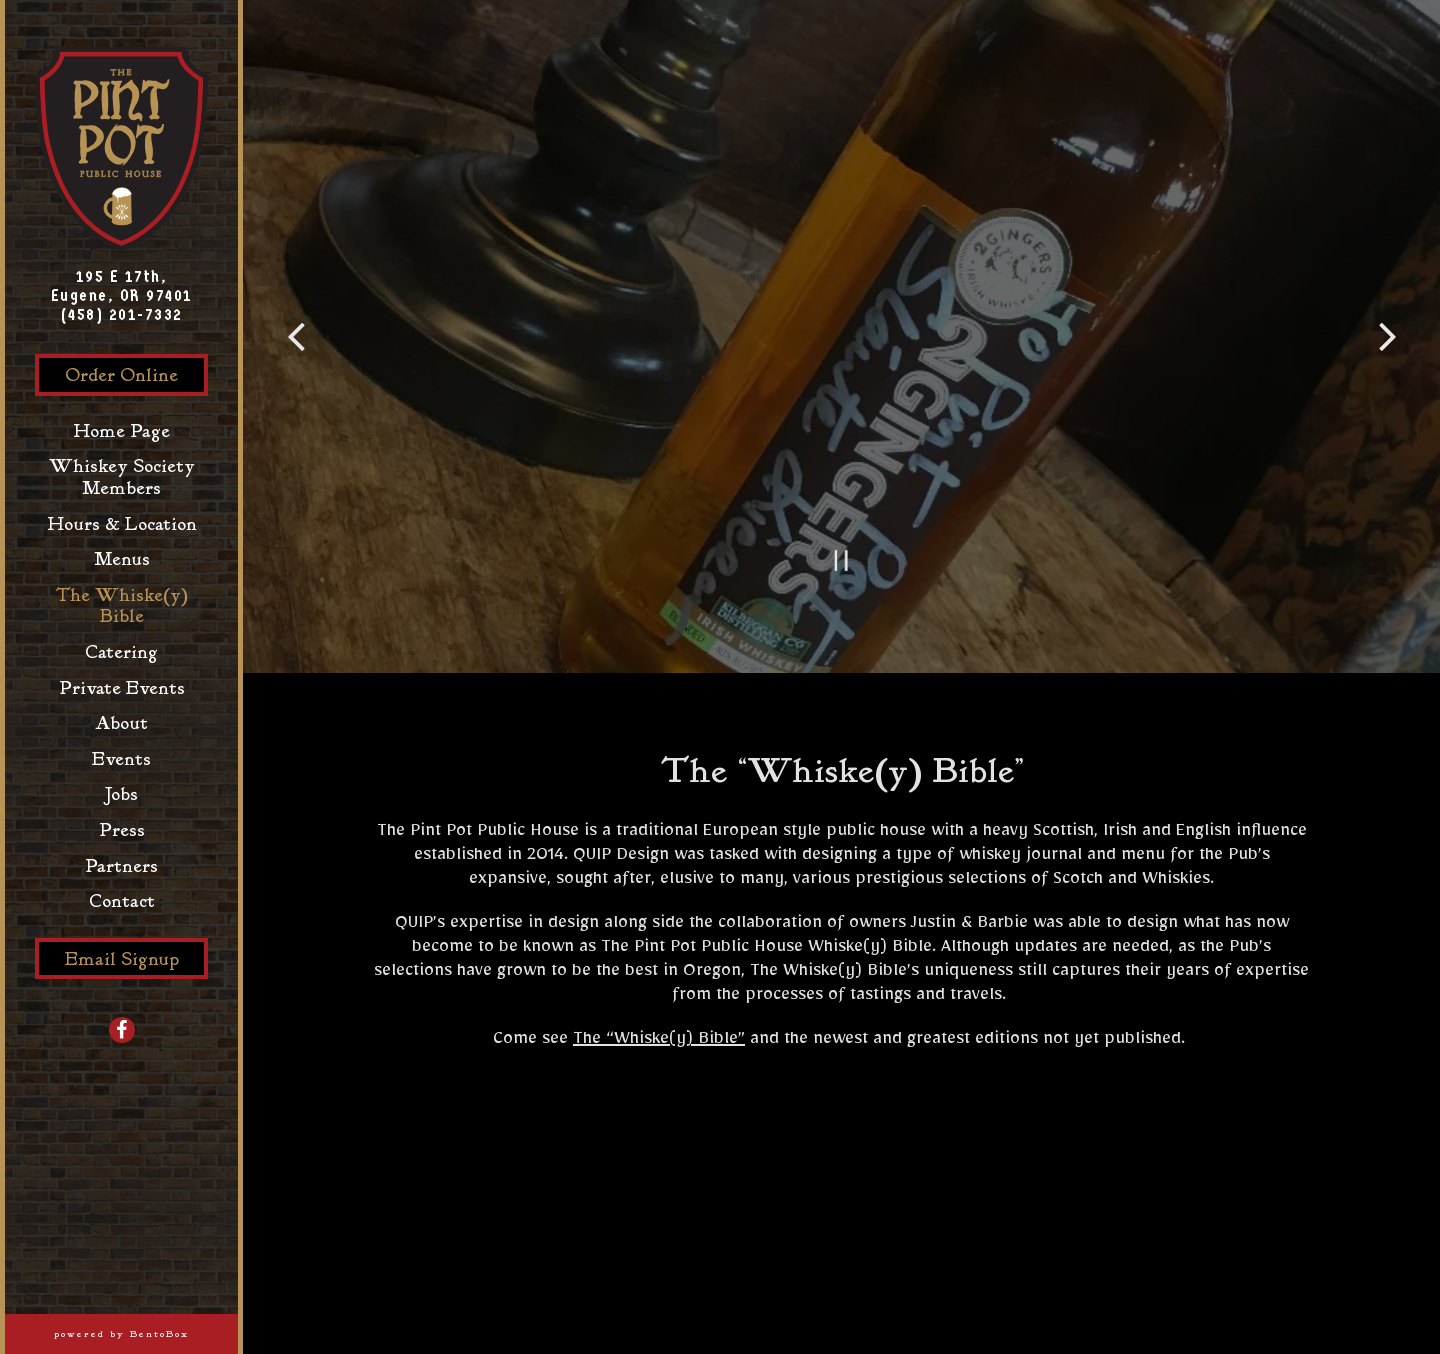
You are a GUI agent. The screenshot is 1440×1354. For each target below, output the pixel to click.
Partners (126, 866)
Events (121, 759)
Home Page (126, 431)
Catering (121, 652)
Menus (122, 559)
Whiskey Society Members (122, 477)
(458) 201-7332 (122, 314)
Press (122, 830)
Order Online (136, 375)
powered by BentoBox (146, 1333)
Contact (122, 901)
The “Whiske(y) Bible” (659, 1042)
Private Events (122, 688)
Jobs (121, 794)
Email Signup (122, 959)
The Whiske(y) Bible (121, 606)
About (121, 723)
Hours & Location (122, 524)
